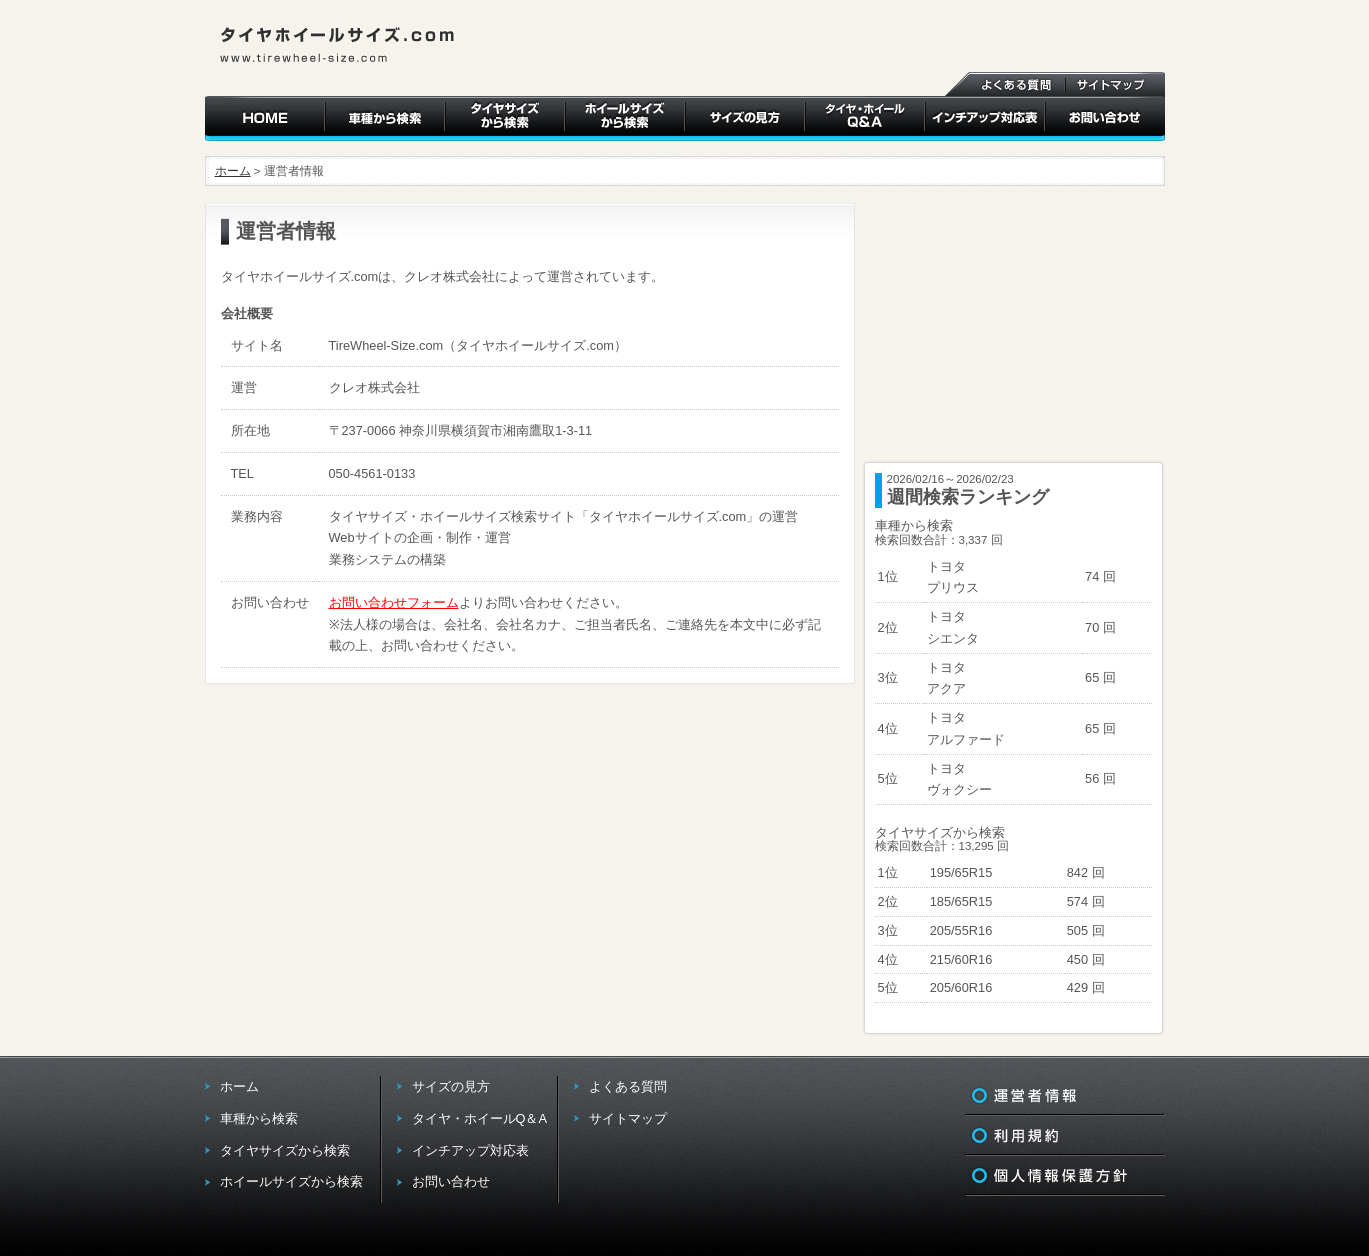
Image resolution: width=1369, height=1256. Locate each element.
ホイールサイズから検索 (291, 1181)
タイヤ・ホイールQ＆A (480, 1118)
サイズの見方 (451, 1086)
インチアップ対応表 (470, 1150)
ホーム (233, 171)
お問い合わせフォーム (394, 602)
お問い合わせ (451, 1181)
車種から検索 (259, 1118)
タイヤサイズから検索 (285, 1150)
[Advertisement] (1015, 328)
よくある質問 (628, 1086)
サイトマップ (628, 1118)
